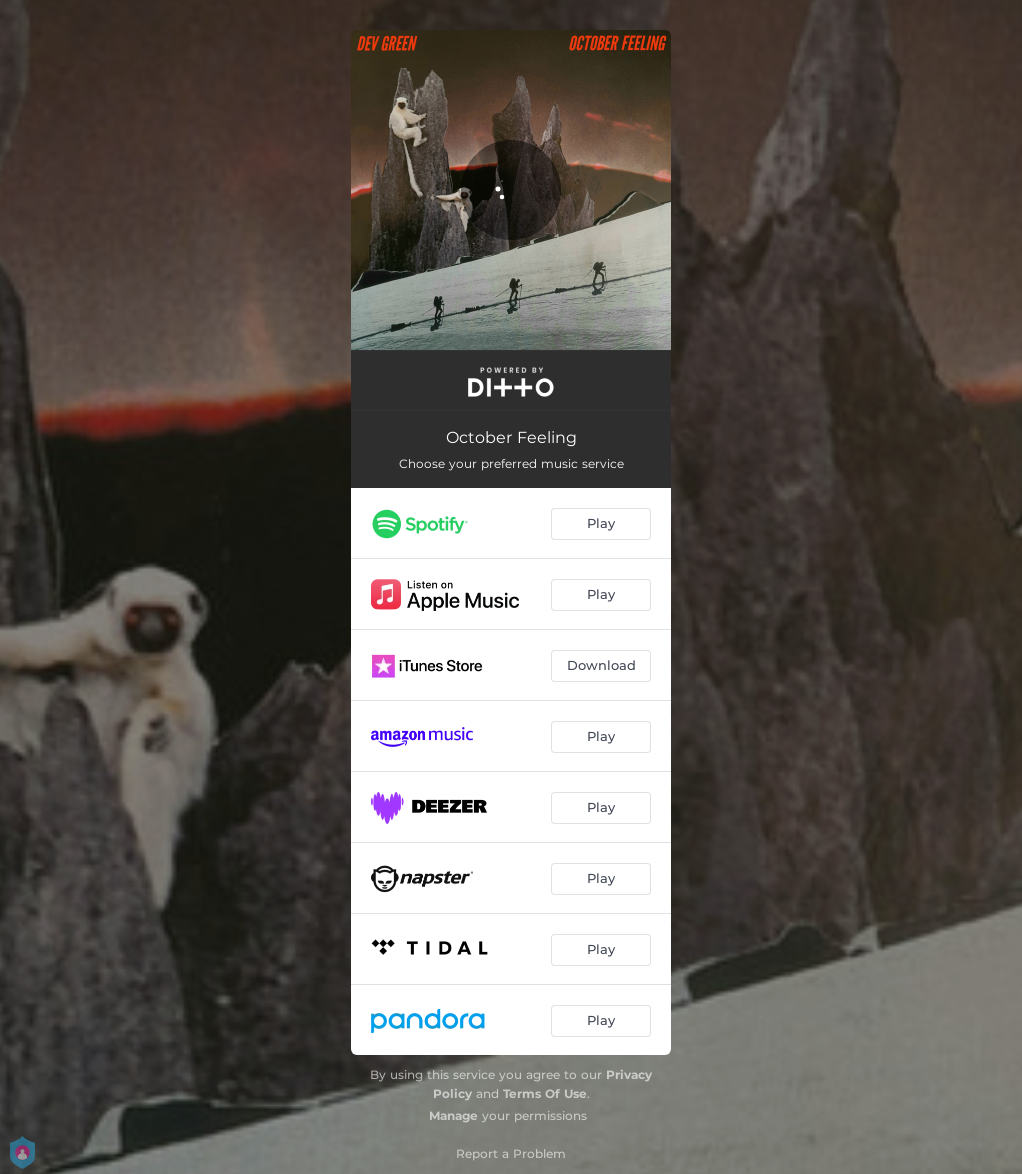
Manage (453, 1115)
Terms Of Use (545, 1093)
